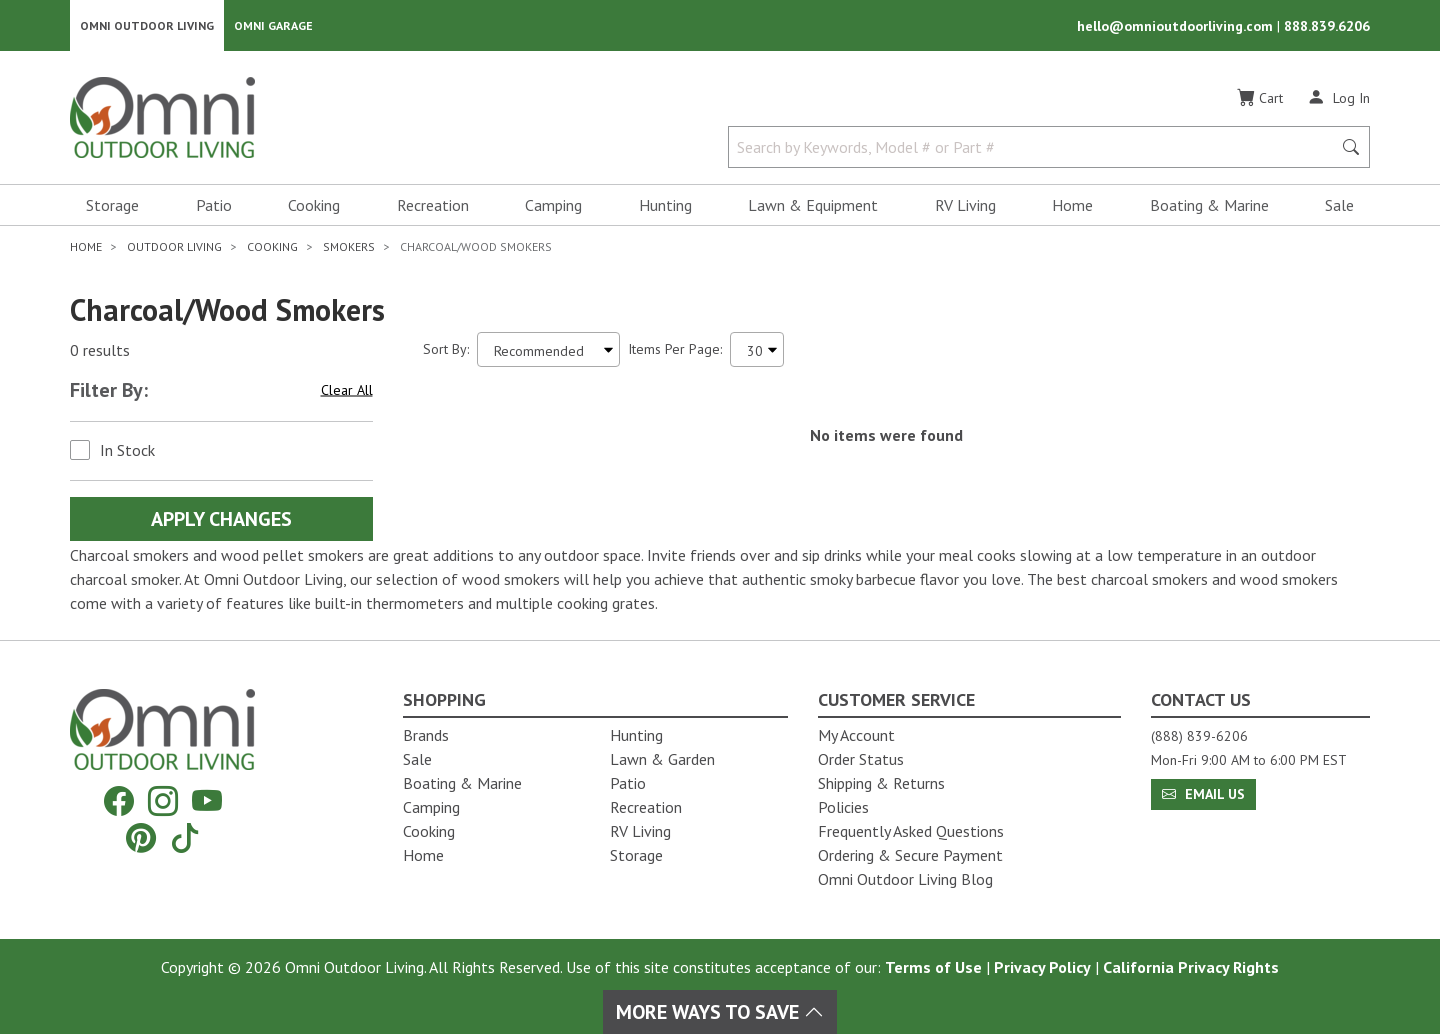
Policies (843, 807)
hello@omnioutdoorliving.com (1177, 26)
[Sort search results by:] (548, 350)
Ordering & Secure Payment (910, 855)
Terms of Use (933, 967)
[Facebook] (119, 801)
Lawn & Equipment (813, 206)
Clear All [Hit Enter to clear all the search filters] (347, 391)
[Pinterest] (141, 837)
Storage (112, 206)
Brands (426, 735)
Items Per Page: (675, 350)
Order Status (861, 759)
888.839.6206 (1327, 26)
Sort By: (446, 350)
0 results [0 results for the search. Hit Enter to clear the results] (100, 351)
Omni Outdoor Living (147, 25)
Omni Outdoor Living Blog (905, 879)
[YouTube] (207, 801)
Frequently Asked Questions (911, 831)
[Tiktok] (185, 837)
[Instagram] (163, 801)
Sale (1339, 206)
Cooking (314, 206)
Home (1072, 206)
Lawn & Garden (662, 759)
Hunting (665, 206)
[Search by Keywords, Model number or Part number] (1036, 148)
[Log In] (1338, 98)
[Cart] (1260, 99)
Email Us (1203, 794)
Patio (214, 206)
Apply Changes (221, 520)
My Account (856, 735)
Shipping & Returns (881, 783)
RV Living (965, 206)
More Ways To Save (720, 1012)
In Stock (127, 451)
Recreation (433, 206)
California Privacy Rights (1191, 967)
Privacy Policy (1042, 967)
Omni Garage (273, 25)
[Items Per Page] (757, 350)
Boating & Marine (1209, 206)
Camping (553, 206)
